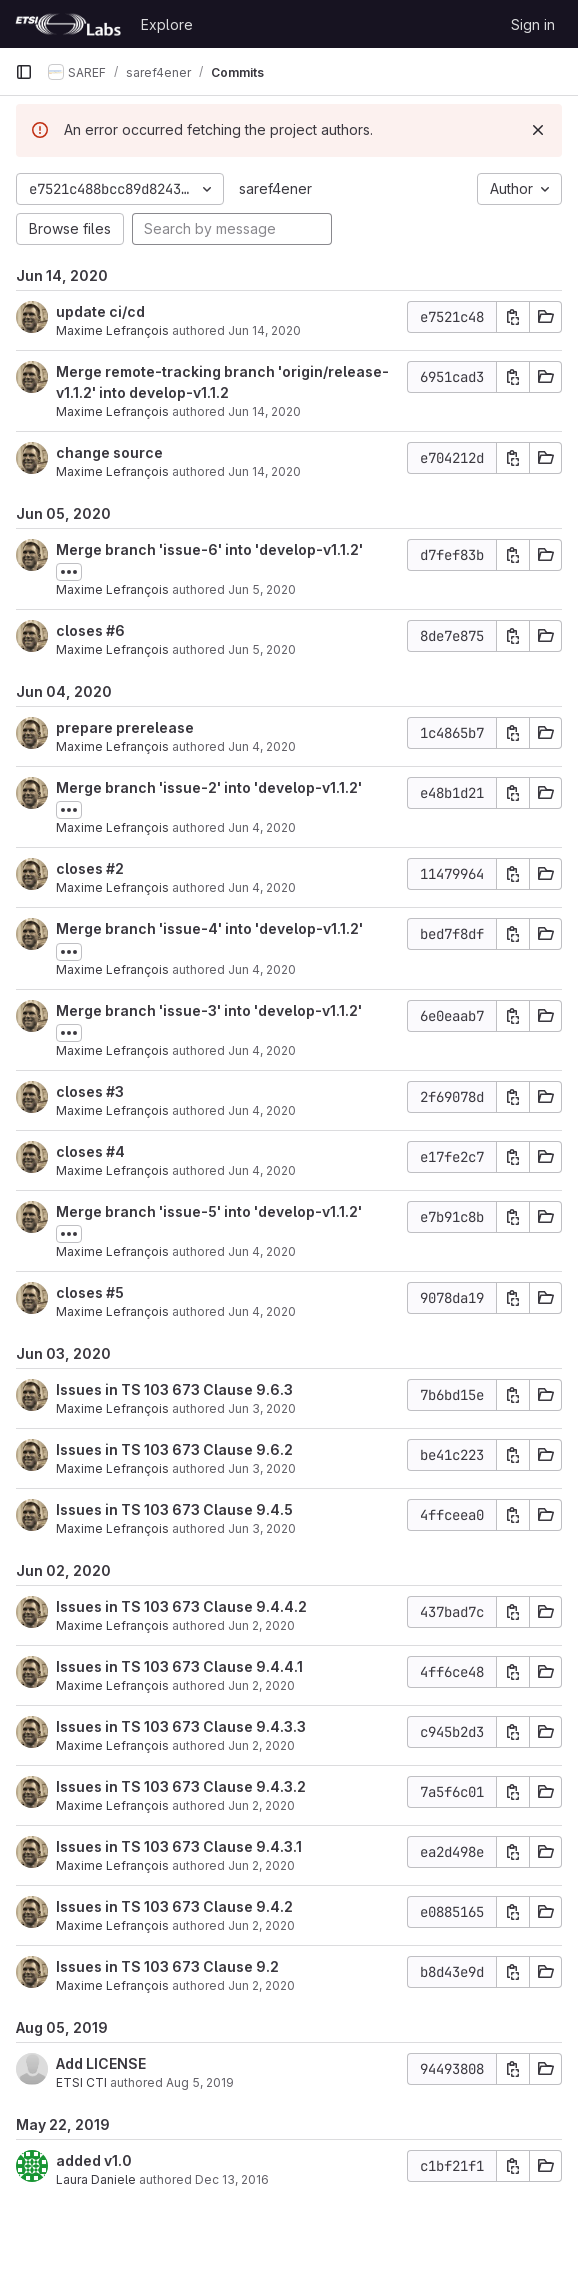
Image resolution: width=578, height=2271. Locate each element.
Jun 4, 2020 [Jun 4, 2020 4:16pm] (262, 1251)
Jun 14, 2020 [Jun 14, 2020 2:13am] (264, 471)
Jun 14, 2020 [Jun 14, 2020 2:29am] (264, 330)
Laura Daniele (96, 2179)
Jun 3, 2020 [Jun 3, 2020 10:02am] (262, 1408)
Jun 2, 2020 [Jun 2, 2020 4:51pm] (261, 1625)
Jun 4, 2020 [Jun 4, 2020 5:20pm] (262, 827)
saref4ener (275, 188)
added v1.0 (94, 2160)
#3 (115, 1091)
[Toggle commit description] (69, 572)
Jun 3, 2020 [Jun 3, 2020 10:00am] (262, 1468)
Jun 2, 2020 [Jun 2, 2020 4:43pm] (261, 1805)
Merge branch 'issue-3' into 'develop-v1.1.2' (209, 1010)
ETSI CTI (81, 2082)
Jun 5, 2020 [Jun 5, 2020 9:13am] (262, 589)
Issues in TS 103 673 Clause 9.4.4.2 (181, 1606)
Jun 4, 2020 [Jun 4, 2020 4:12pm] (262, 1311)
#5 (115, 1292)
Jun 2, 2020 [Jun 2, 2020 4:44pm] (261, 1745)
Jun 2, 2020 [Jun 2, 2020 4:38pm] (261, 1925)
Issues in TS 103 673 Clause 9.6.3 (174, 1389)
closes (81, 630)
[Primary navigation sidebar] (24, 72)
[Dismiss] (538, 130)
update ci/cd (100, 311)
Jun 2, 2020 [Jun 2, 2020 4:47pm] (261, 1685)
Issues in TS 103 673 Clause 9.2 (167, 1966)
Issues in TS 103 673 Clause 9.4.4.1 (179, 1666)
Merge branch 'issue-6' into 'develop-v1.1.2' (209, 549)
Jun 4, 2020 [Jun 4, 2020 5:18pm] (262, 887)
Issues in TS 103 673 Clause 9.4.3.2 (181, 1786)
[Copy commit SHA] (513, 317)
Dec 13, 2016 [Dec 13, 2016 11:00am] (232, 2179)
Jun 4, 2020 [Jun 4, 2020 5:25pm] (262, 746)
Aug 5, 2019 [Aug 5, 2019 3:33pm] (200, 2082)
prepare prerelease (125, 727)
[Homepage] (68, 24)
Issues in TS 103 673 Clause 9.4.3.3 (181, 1726)
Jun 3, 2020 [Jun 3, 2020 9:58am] (262, 1528)
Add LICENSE (101, 2063)
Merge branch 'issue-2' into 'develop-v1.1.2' (209, 787)
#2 (115, 868)
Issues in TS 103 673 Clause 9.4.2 (174, 1906)
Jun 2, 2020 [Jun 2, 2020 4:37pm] (261, 1985)
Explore (167, 24)
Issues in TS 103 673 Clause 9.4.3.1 (179, 1846)
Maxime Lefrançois (112, 330)
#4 (115, 1151)
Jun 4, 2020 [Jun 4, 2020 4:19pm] (262, 1170)
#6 (115, 630)
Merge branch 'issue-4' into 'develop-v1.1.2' (209, 928)
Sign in (533, 24)
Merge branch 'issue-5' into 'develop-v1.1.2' (209, 1211)
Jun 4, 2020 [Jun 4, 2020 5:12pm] (262, 1110)
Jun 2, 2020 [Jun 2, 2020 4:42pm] (261, 1865)
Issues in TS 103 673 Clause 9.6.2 (174, 1449)
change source (109, 452)
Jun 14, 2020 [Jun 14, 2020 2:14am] (264, 411)
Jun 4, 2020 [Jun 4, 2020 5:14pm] (262, 969)
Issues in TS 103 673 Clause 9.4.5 (174, 1509)
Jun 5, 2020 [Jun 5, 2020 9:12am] (262, 649)
